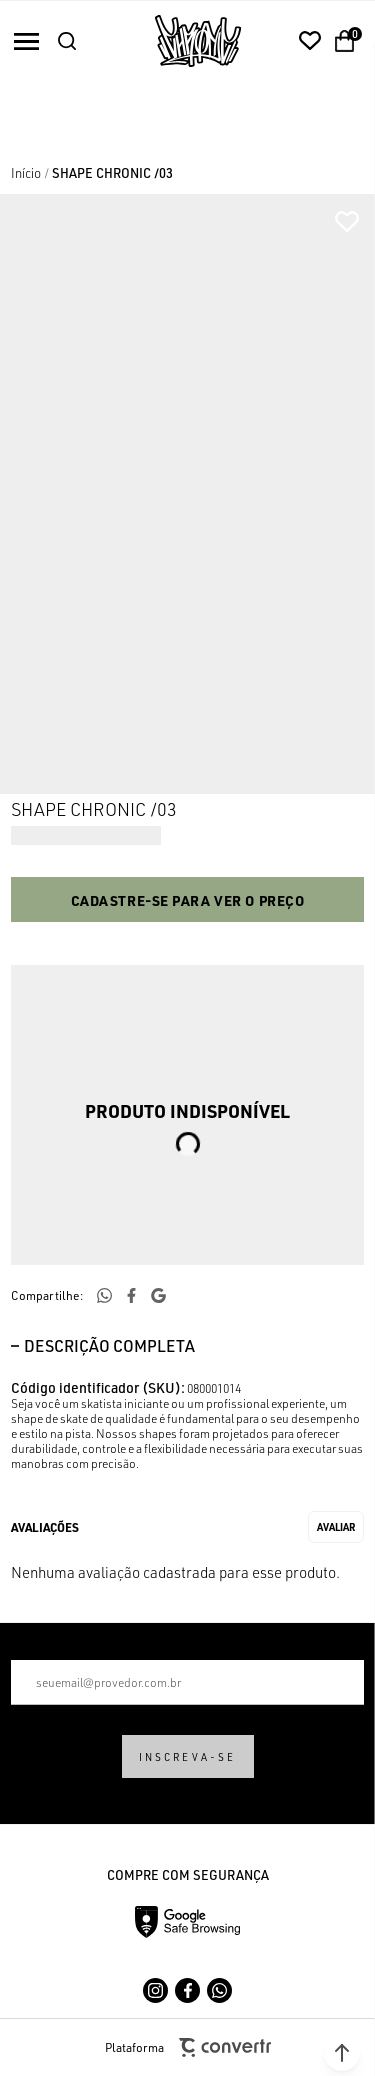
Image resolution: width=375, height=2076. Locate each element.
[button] (342, 2053)
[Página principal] (198, 41)
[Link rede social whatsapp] (219, 1990)
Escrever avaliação (336, 1527)
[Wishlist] (310, 41)
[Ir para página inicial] (26, 173)
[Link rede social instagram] (155, 1990)
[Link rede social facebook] (187, 1990)
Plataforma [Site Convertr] (188, 2047)
